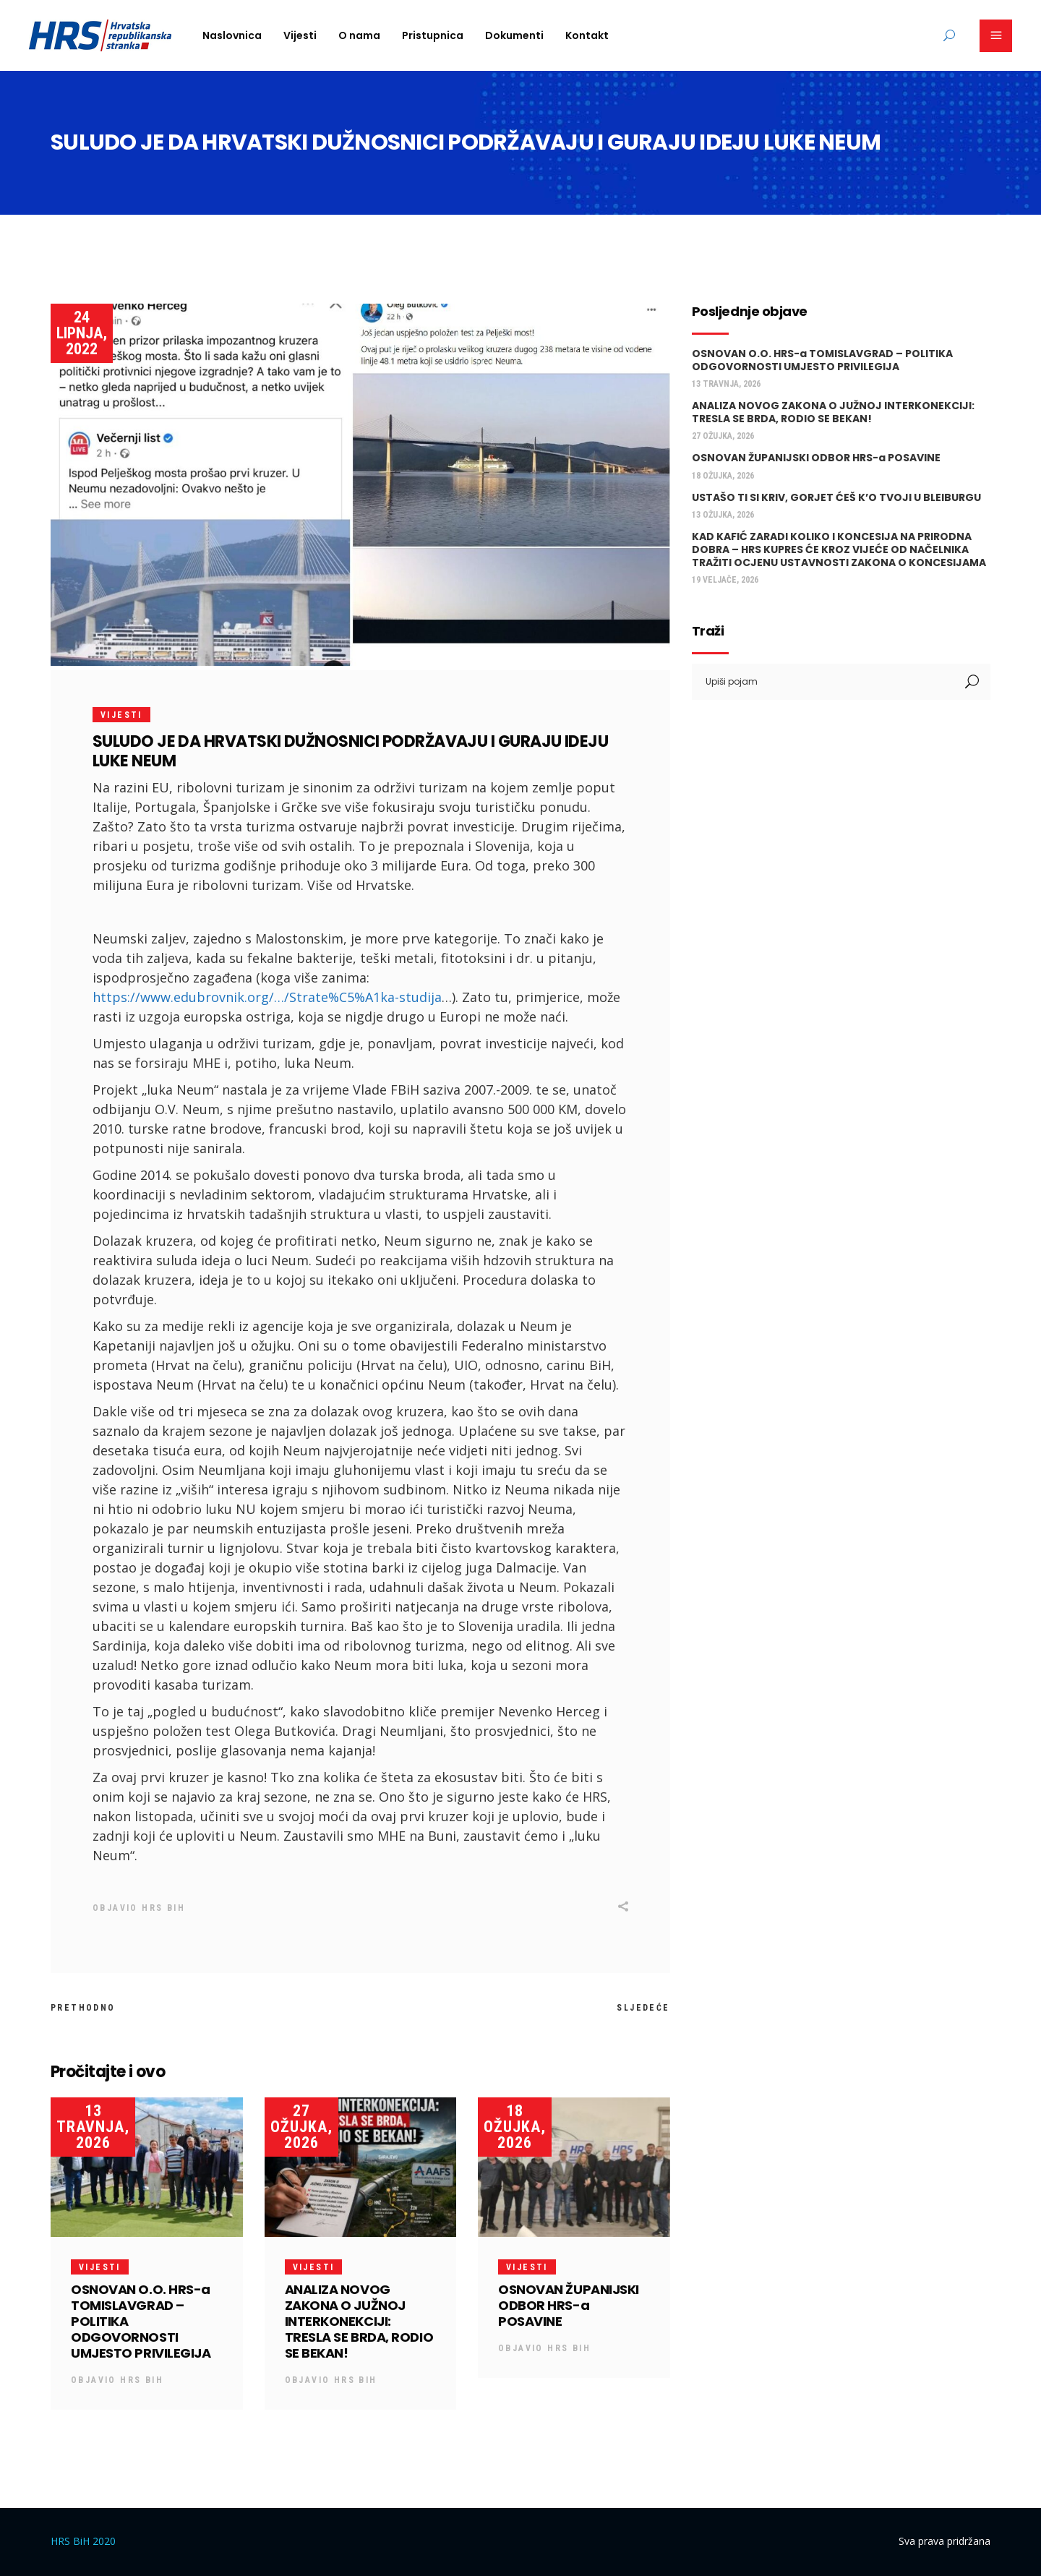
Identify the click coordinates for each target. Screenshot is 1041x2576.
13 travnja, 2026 (92, 2127)
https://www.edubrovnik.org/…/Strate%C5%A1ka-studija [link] (267, 997)
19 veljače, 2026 (725, 580)
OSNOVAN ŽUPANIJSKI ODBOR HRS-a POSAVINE (568, 2305)
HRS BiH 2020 (83, 2541)
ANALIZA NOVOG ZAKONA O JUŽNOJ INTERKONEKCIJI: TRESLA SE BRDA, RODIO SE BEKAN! (359, 2321)
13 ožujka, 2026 (723, 515)
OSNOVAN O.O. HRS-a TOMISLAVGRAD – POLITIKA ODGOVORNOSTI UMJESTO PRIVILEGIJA (822, 360)
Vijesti (121, 715)
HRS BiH (163, 1908)
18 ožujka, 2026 (515, 2127)
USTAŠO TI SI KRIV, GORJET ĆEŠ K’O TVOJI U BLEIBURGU (836, 497)
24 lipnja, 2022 (81, 333)
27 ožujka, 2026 (301, 2127)
